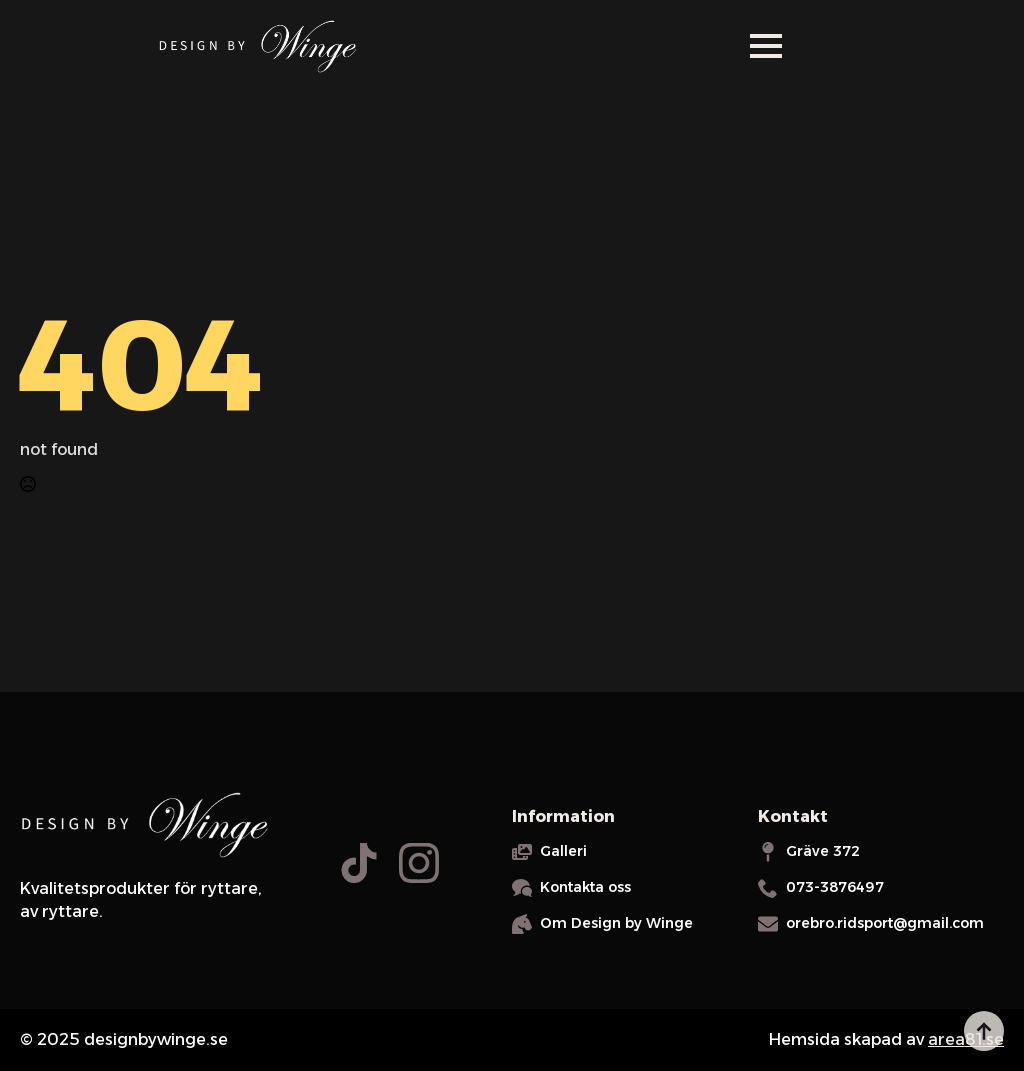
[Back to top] (984, 1031)
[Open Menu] (766, 46)
